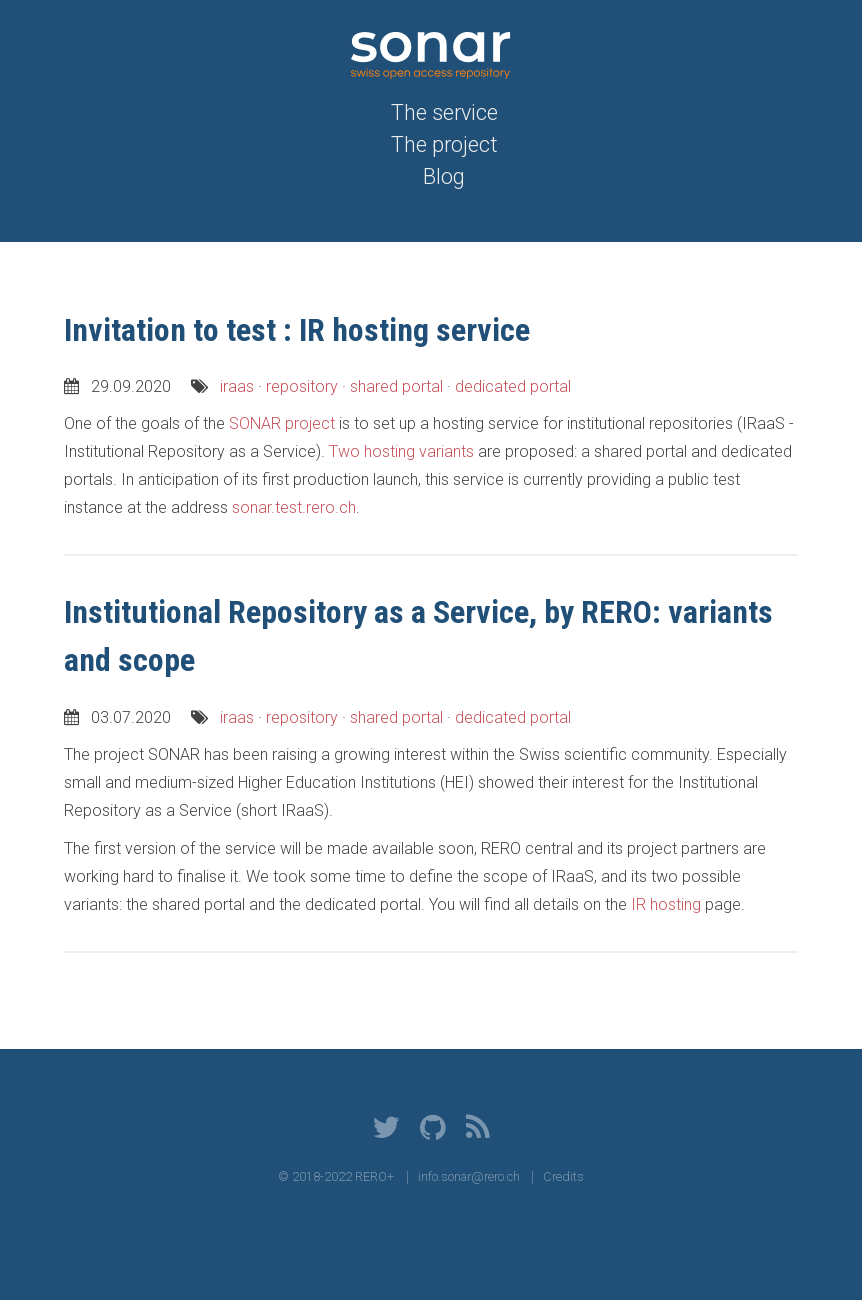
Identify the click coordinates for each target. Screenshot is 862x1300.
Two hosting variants (401, 451)
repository (302, 386)
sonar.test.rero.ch (294, 507)
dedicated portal (513, 386)
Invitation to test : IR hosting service (297, 330)
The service (444, 112)
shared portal (396, 386)
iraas (237, 386)
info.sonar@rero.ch (469, 1176)
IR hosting (666, 904)
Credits (563, 1176)
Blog (444, 176)
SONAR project (282, 423)
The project (444, 144)
